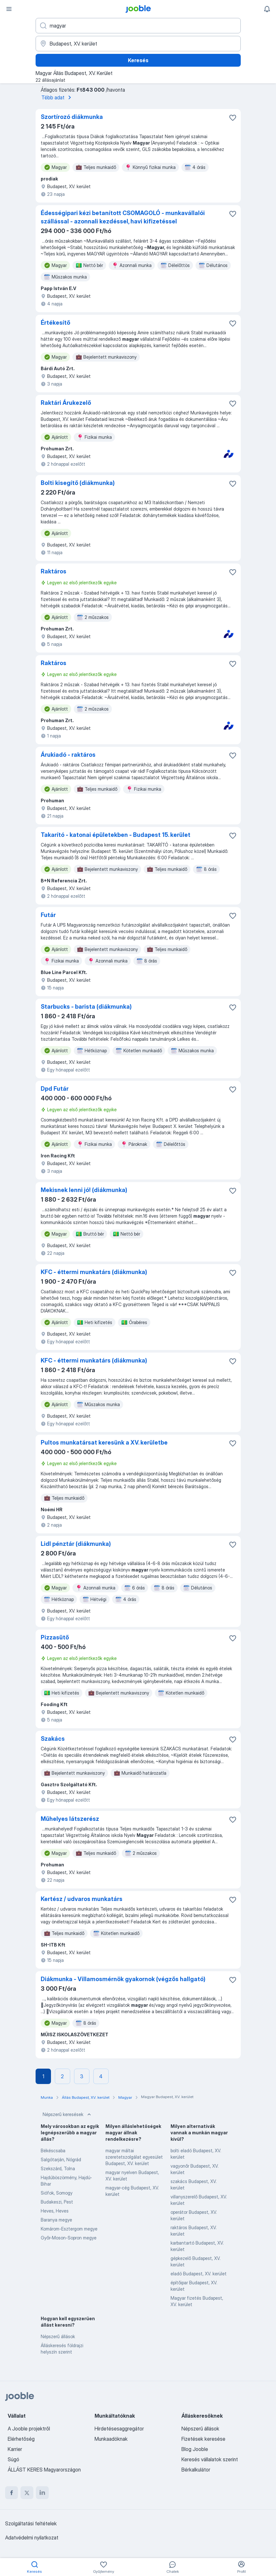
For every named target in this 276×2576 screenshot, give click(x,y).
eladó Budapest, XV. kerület (199, 2273)
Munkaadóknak (111, 2439)
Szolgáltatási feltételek (31, 2523)
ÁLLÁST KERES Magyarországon (44, 2469)
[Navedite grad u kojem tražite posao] (138, 43)
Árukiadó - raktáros (68, 754)
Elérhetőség (21, 2439)
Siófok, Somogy (56, 2193)
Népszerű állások (58, 2336)
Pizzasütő (55, 1637)
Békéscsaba (53, 2150)
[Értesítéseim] (267, 9)
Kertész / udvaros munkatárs (81, 1899)
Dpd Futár (55, 1088)
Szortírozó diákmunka (72, 116)
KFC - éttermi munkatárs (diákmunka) (94, 1272)
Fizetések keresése (203, 2439)
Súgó (13, 2459)
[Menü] (9, 9)
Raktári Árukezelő (66, 402)
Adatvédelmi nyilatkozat (31, 2537)
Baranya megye (56, 2219)
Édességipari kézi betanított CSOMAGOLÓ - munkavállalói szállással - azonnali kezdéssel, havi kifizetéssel (123, 217)
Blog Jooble (194, 2449)
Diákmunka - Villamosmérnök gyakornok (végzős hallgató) (123, 1979)
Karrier (15, 2449)
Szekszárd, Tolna (58, 2168)
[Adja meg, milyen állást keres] (138, 25)
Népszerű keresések (67, 2114)
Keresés (138, 60)
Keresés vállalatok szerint (209, 2459)
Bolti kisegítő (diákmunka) (78, 482)
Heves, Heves (55, 2210)
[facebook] (11, 2492)
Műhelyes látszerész (70, 1818)
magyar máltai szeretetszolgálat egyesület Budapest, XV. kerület (134, 2157)
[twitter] (27, 2492)
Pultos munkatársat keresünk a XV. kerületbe (104, 1442)
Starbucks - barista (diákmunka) (86, 1006)
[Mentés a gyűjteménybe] (232, 117)
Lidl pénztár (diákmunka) (76, 1543)
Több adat (57, 97)
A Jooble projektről (29, 2428)
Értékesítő (55, 322)
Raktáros (53, 571)
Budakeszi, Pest (57, 2202)
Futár (48, 915)
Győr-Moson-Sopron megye (68, 2237)
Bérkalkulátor (195, 2469)
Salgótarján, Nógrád (61, 2159)
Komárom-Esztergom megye (69, 2228)
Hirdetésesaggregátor (119, 2428)
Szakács (53, 1738)
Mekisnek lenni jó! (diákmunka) (84, 1190)
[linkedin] (42, 2492)
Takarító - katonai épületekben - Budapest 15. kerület (115, 834)
